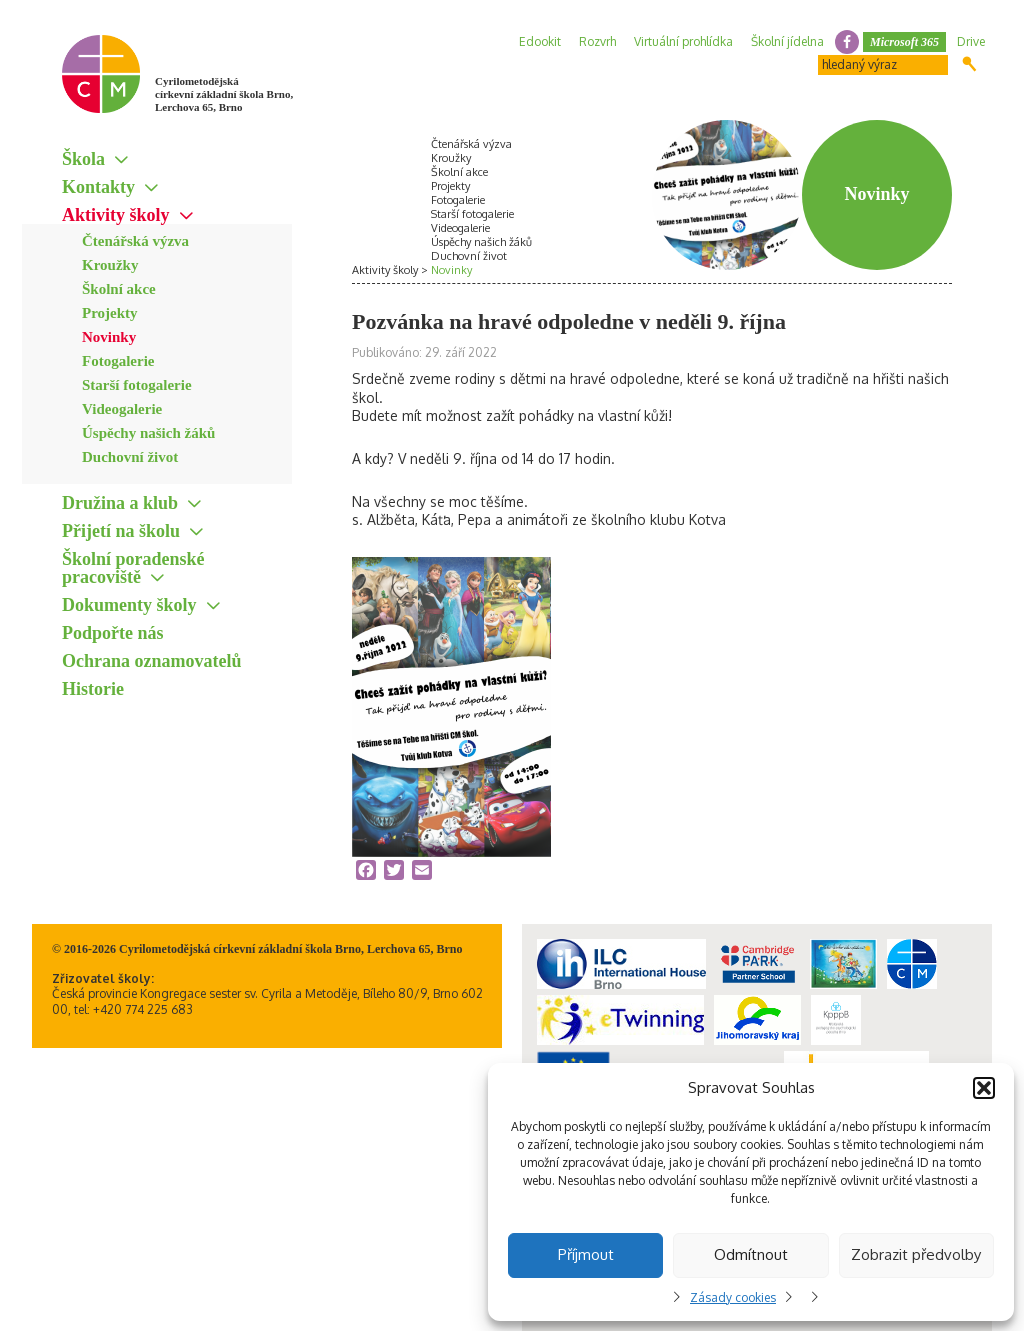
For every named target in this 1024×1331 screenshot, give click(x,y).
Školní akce (119, 289)
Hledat (969, 64)
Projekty (110, 313)
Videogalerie (122, 409)
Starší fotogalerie (137, 385)
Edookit (540, 41)
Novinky (109, 337)
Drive (971, 41)
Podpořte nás (113, 633)
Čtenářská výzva (135, 241)
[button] (984, 1088)
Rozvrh (597, 41)
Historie (93, 689)
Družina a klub (120, 503)
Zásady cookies (733, 1297)
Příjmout (586, 1254)
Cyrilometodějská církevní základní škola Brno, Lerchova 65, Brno (224, 94)
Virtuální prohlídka (683, 41)
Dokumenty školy (129, 605)
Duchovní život (130, 457)
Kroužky (110, 265)
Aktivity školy (116, 215)
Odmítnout (751, 1254)
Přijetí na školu (121, 531)
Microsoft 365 (904, 42)
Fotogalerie (118, 361)
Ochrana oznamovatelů (152, 661)
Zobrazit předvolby (916, 1254)
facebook (847, 42)
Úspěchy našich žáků (148, 433)
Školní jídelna (787, 41)
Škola (83, 159)
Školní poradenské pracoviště (133, 568)
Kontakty (98, 187)
